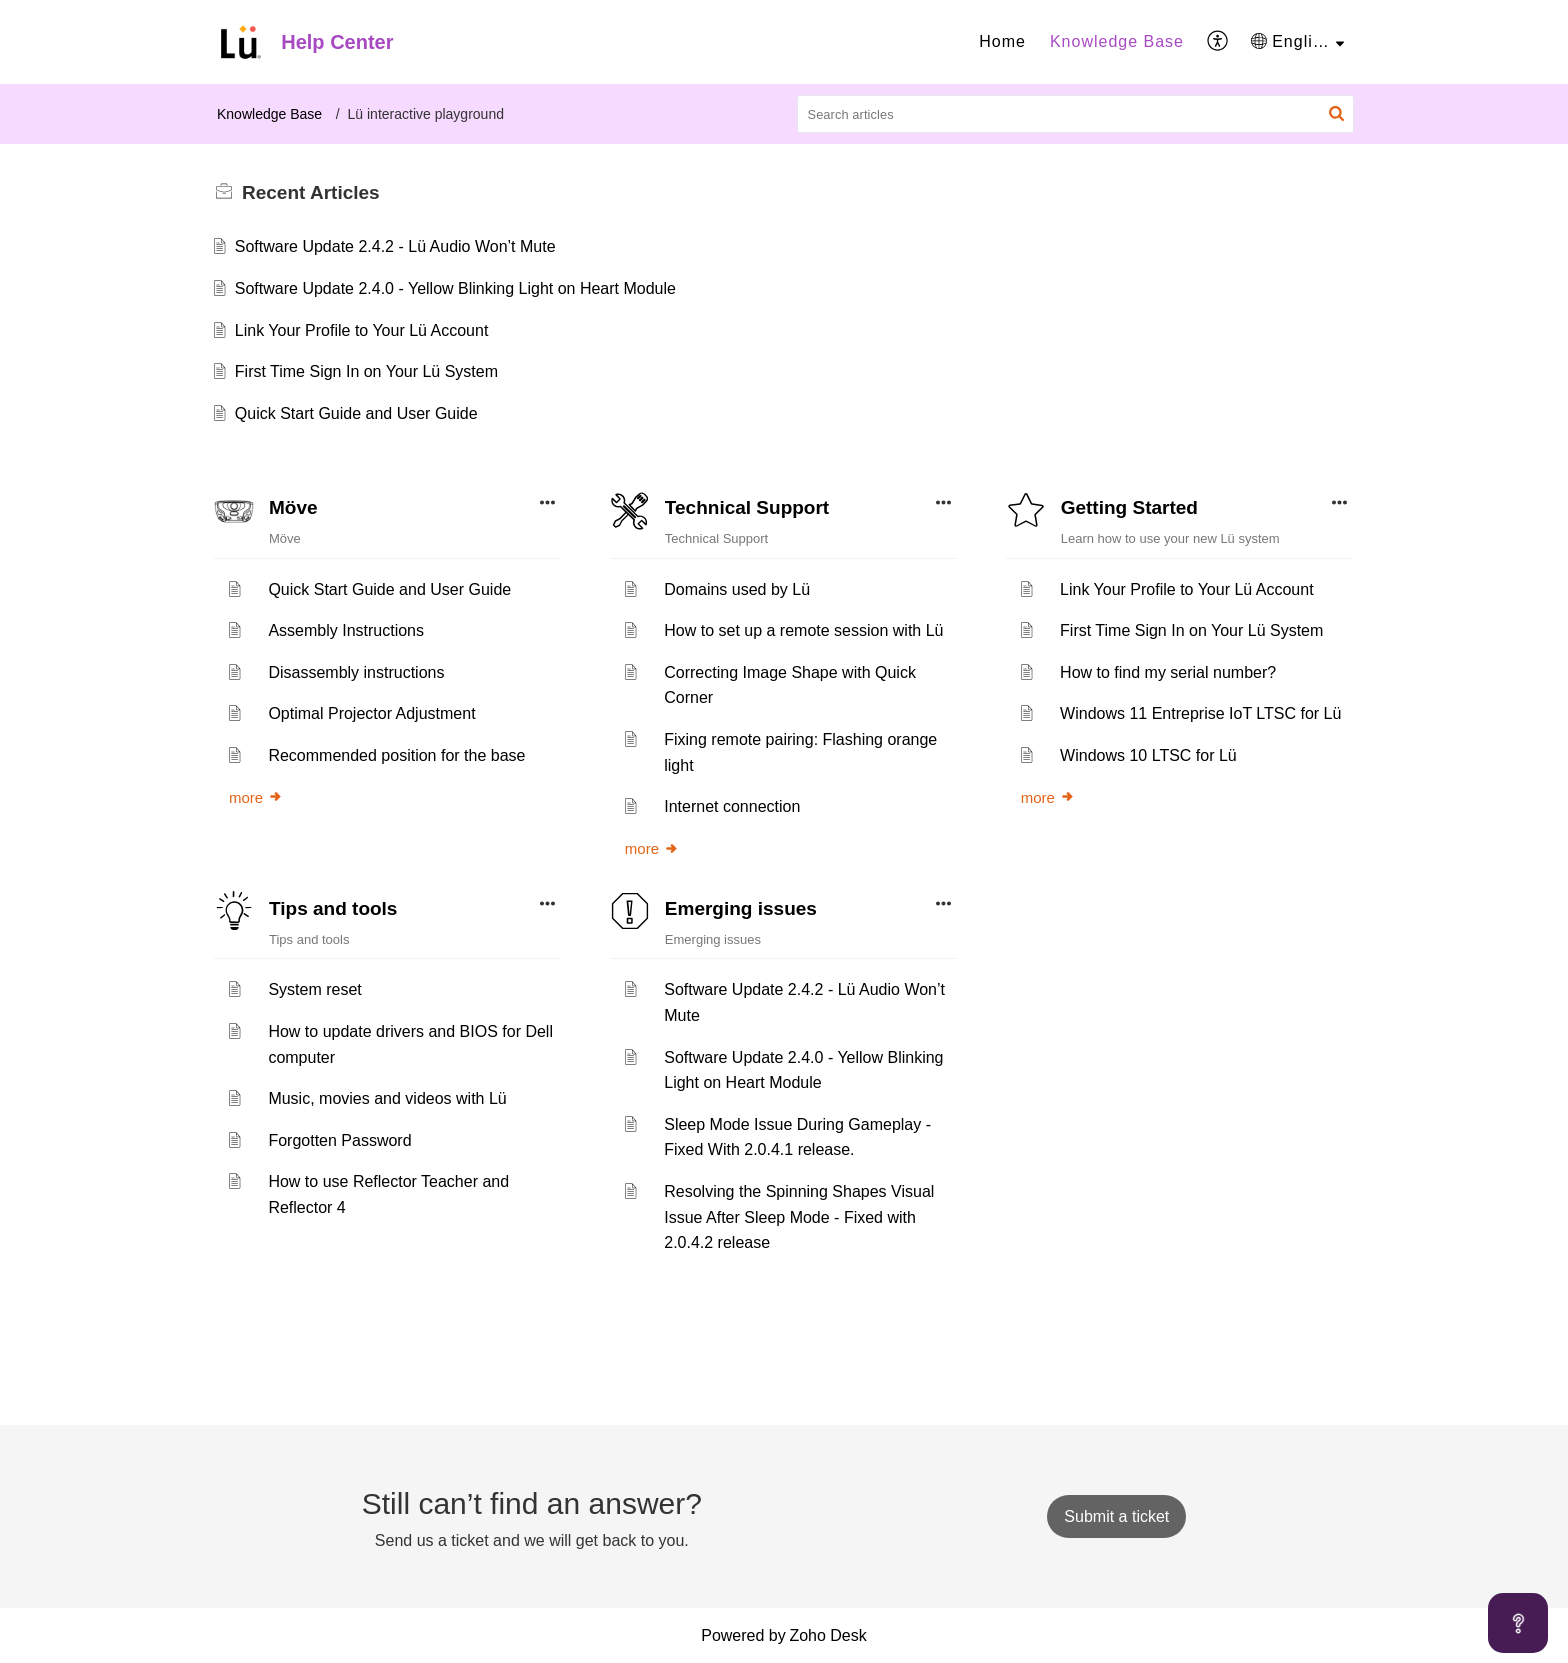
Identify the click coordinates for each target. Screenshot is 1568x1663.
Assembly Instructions (346, 630)
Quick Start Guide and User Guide (356, 413)
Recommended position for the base (396, 755)
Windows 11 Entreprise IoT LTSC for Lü (1200, 713)
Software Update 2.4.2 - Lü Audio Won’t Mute (395, 246)
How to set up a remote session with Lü (803, 630)
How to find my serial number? (1168, 672)
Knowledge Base (1117, 41)
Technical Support (747, 507)
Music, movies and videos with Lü (387, 1098)
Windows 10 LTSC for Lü (1148, 755)
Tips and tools (333, 908)
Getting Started (1129, 507)
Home (1002, 41)
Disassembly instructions (356, 672)
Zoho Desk (827, 1635)
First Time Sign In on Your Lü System (366, 371)
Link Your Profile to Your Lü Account (362, 330)
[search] (1076, 114)
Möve (293, 507)
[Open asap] (1518, 1623)
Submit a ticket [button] (1116, 1516)
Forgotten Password (339, 1140)
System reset (314, 989)
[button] (1218, 42)
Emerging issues (741, 908)
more (256, 797)
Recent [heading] (311, 192)
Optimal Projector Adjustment (371, 713)
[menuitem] (1002, 42)
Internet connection (732, 806)
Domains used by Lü (737, 589)
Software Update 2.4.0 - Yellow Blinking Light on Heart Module (455, 288)
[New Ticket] (1116, 1516)
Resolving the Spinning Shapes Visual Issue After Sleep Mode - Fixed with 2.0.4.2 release (799, 1217)
